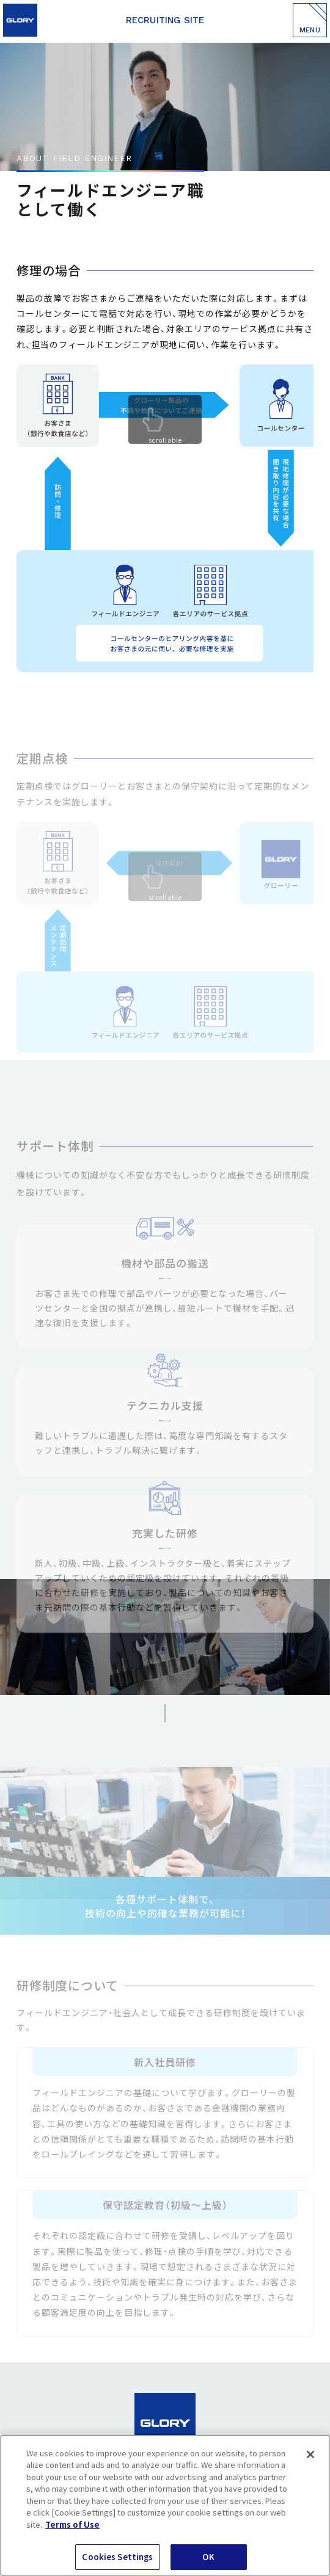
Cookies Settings (117, 2557)
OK (208, 2557)
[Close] (310, 2454)
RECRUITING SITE (165, 20)
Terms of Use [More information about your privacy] (72, 2524)
